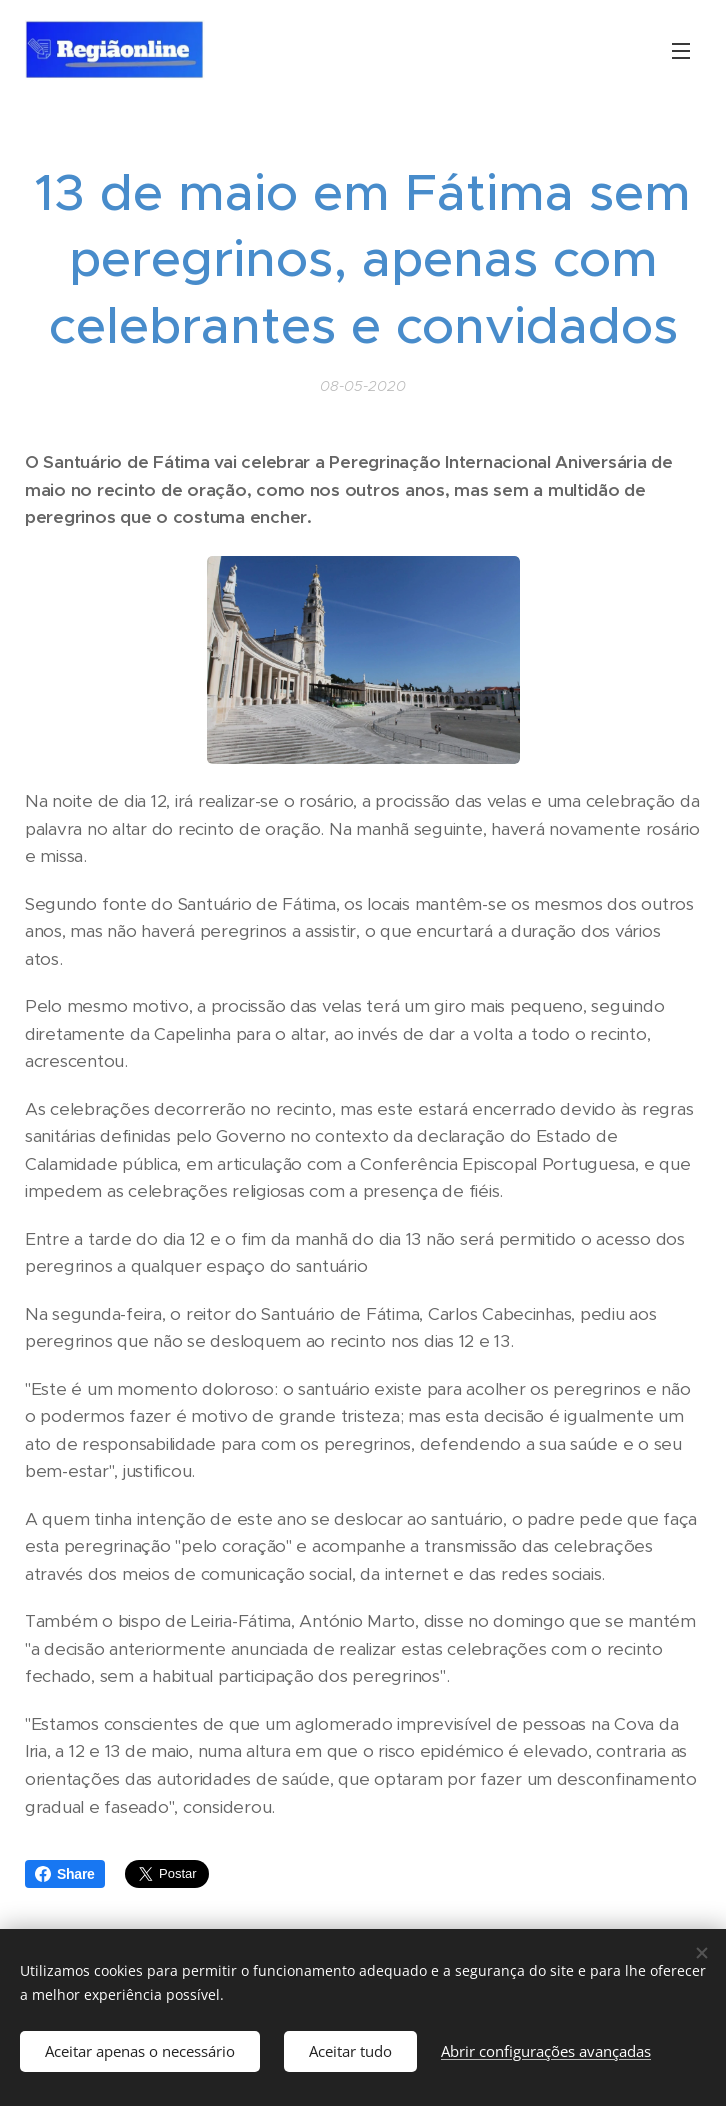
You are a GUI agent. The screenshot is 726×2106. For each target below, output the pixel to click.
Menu (681, 51)
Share (65, 1874)
